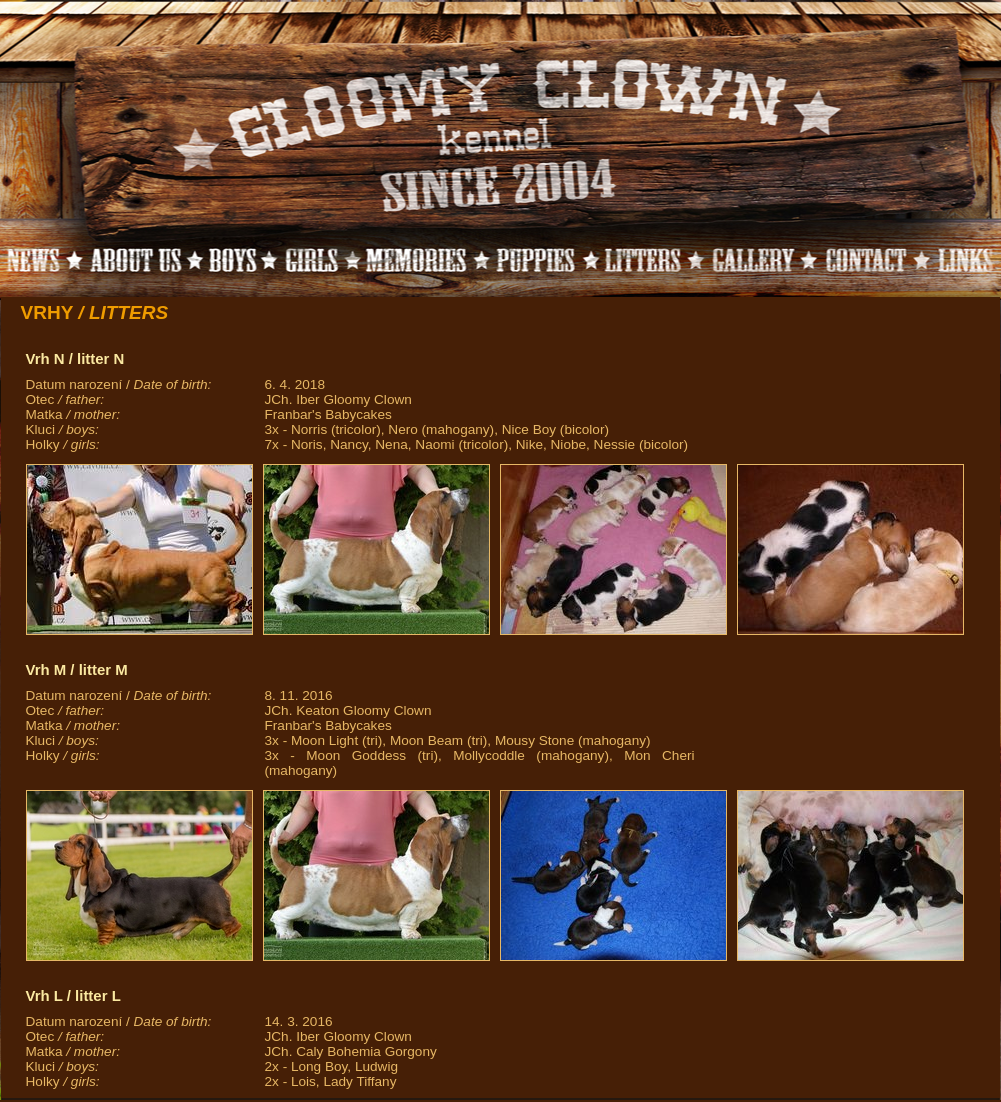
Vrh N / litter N (75, 358)
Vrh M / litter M (77, 669)
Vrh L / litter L (73, 995)
